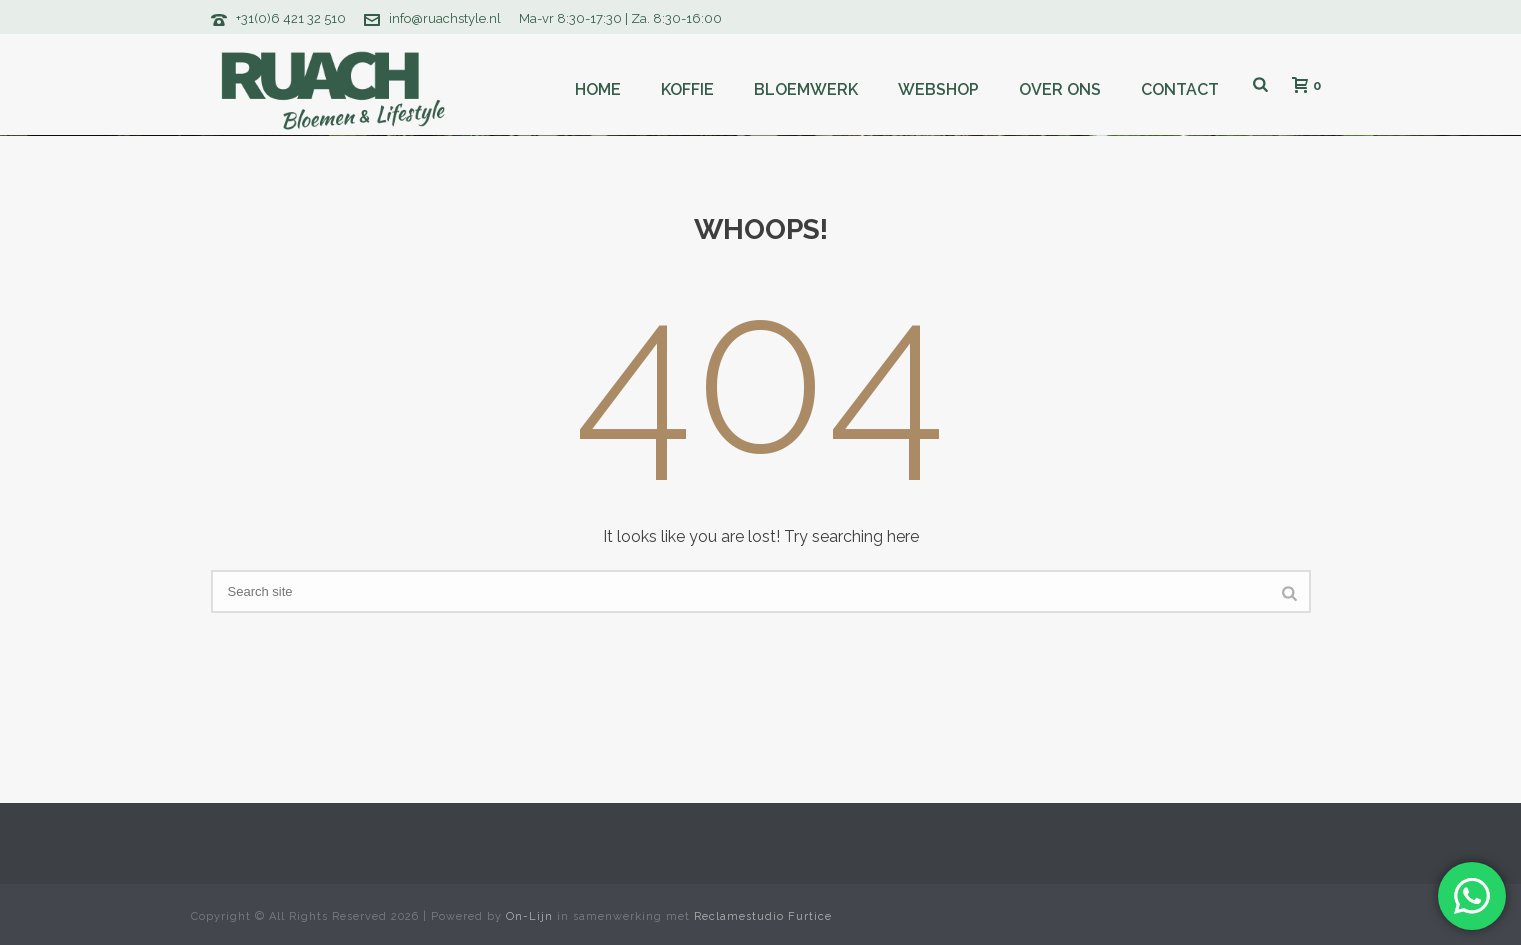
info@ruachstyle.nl (445, 18)
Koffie (687, 89)
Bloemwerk (806, 89)
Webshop (938, 89)
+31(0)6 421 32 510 (291, 18)
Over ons (1060, 89)
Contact (1180, 89)
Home (598, 89)
